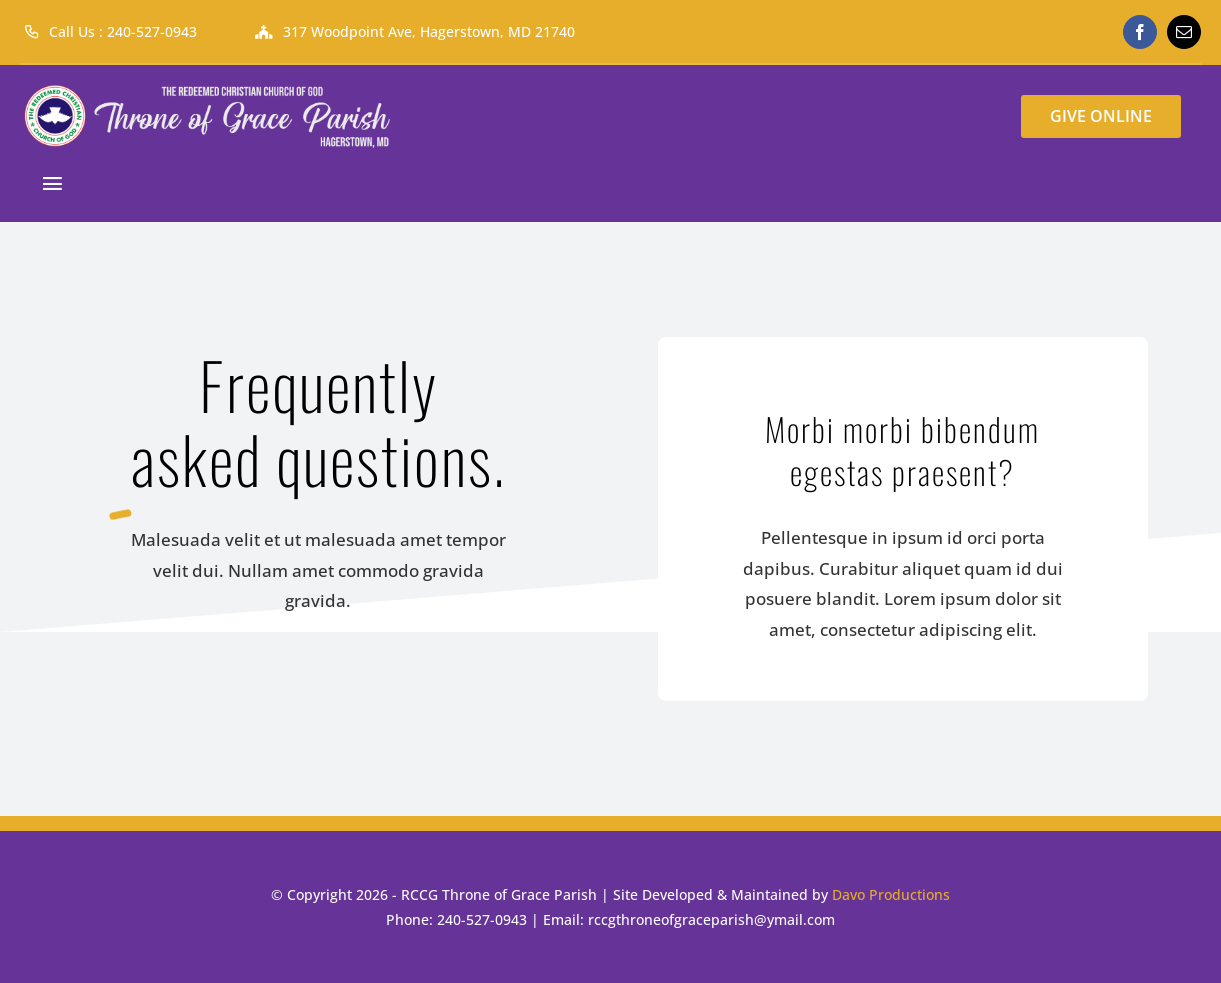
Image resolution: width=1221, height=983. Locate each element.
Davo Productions (891, 894)
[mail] (1184, 32)
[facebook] (1140, 32)
